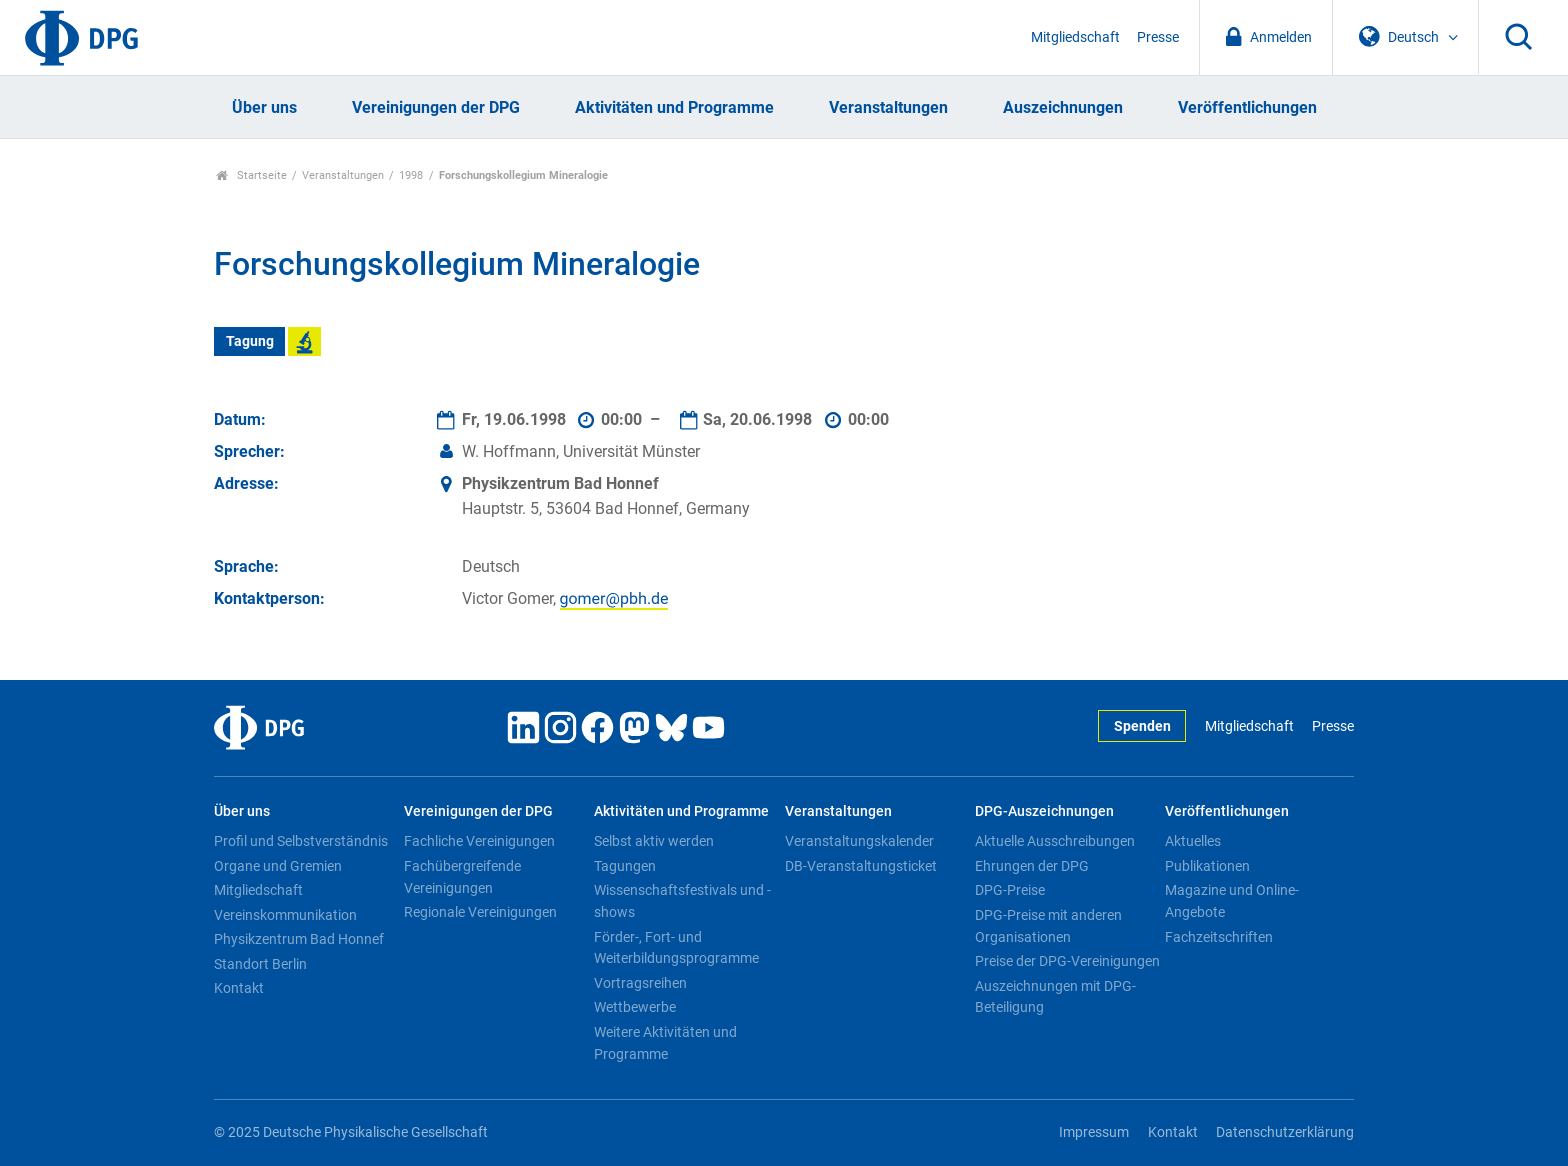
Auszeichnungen (1063, 107)
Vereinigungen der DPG (436, 107)
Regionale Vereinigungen (480, 912)
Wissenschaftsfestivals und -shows (682, 901)
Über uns (264, 107)
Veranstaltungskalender (859, 841)
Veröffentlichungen (1247, 107)
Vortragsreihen (640, 983)
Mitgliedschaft (1075, 37)
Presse (1158, 37)
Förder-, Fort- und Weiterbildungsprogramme (676, 948)
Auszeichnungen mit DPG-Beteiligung (1055, 997)
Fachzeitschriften (1219, 937)
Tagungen (625, 866)
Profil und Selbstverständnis (301, 841)
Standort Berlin (260, 964)
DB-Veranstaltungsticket (861, 866)
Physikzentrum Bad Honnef (299, 939)
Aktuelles (1193, 841)
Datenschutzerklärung (1285, 1132)
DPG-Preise (1010, 890)
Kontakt (239, 988)
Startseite (251, 175)
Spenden (1142, 726)
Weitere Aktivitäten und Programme (665, 1043)
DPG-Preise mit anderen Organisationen (1048, 926)
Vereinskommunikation (285, 915)
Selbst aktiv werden (654, 841)
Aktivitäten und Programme (674, 107)
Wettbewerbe (635, 1007)
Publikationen (1207, 866)
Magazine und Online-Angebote (1232, 901)
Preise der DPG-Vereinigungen (1067, 961)
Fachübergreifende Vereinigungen (462, 877)
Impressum (1094, 1132)
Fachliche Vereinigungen (479, 841)
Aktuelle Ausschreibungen (1055, 841)
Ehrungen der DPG (1032, 866)
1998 (411, 175)
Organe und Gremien (278, 866)
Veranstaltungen (888, 107)
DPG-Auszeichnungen (1044, 811)
